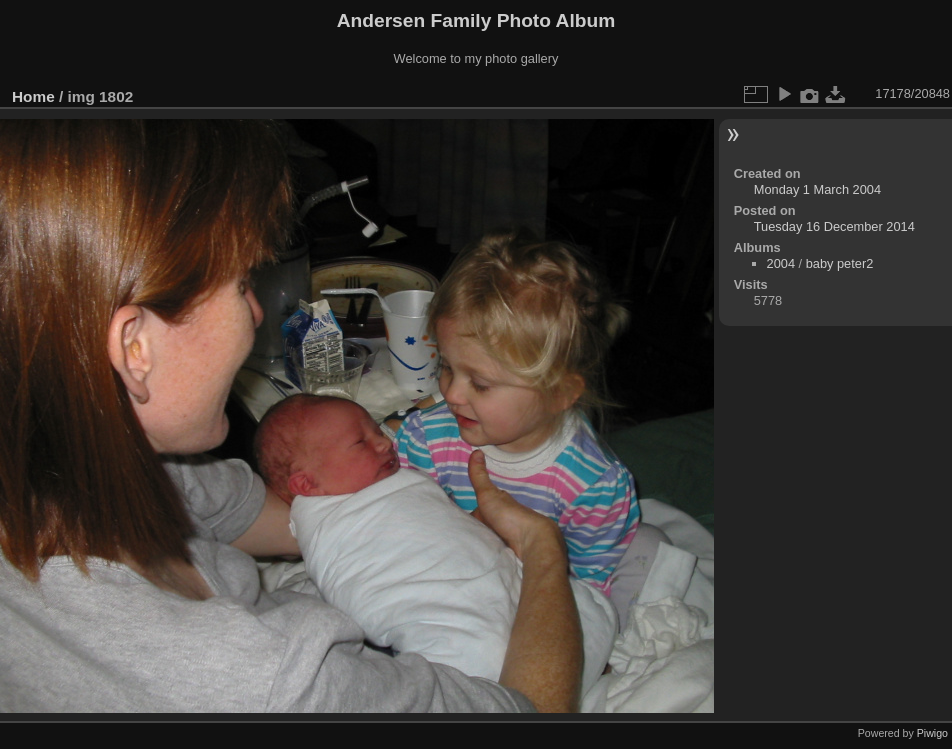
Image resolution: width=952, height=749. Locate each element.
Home (33, 96)
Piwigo (932, 733)
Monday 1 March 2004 (817, 189)
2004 (781, 263)
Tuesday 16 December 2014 (834, 226)
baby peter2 (840, 263)
